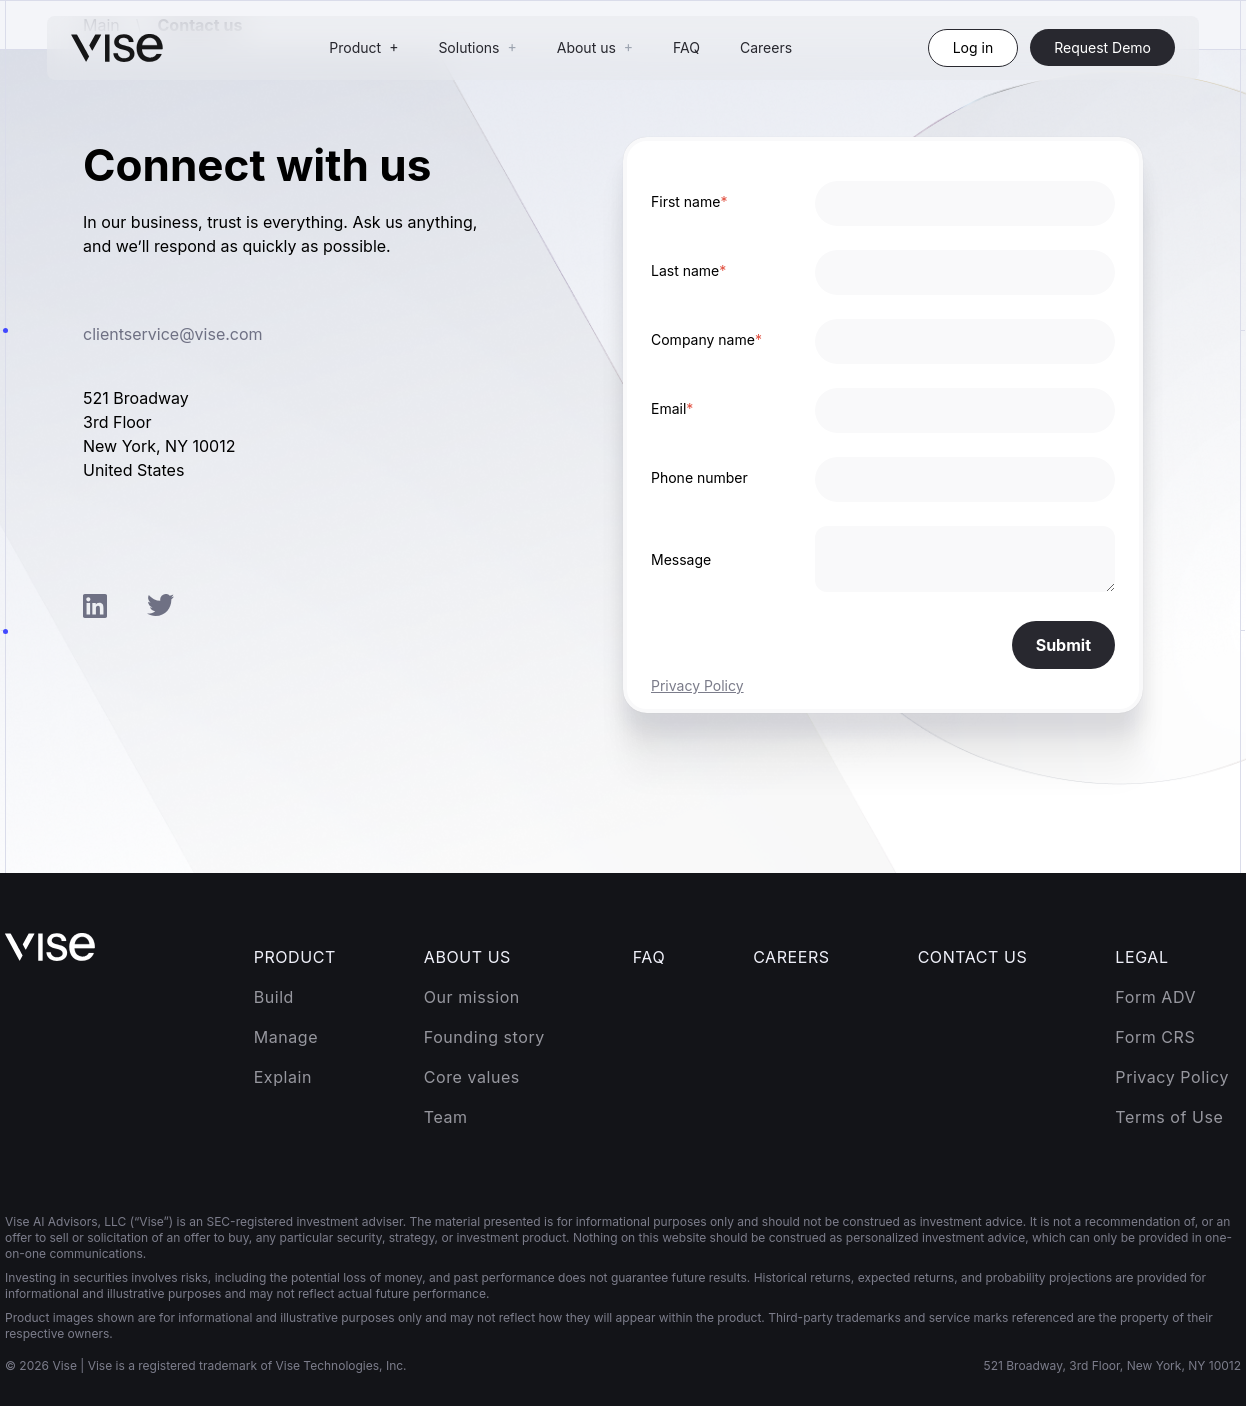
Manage (286, 1037)
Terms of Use (1169, 1117)
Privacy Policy (697, 685)
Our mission (472, 997)
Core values (472, 1077)
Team (446, 1117)
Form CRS (1155, 1037)
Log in (973, 47)
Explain (283, 1077)
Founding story (484, 1037)
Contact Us (973, 957)
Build (274, 997)
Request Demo (1102, 47)
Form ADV (1155, 997)
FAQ (686, 47)
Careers (766, 47)
